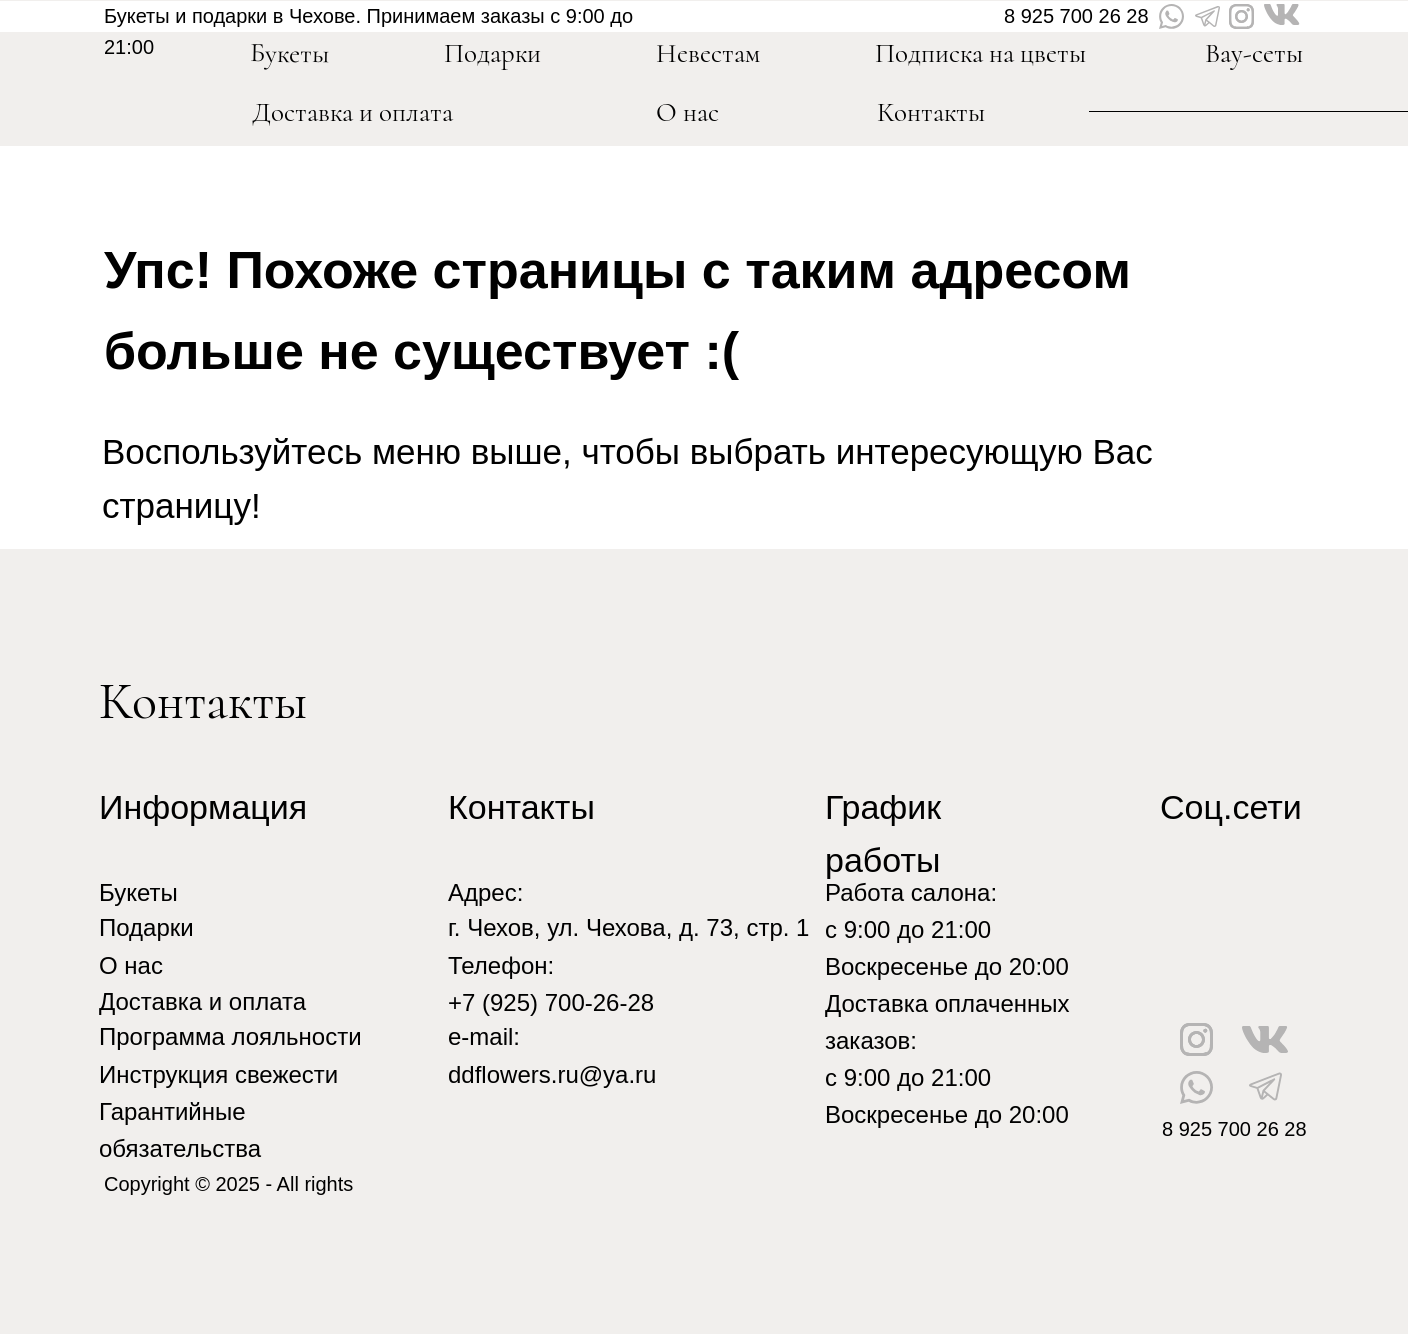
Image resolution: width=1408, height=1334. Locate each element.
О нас (687, 112)
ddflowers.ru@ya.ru (552, 1074)
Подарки (146, 927)
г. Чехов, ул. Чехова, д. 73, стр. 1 (628, 927)
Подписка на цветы (980, 53)
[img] (164, 88)
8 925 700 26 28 (1076, 16)
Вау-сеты (1254, 53)
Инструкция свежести (218, 1074)
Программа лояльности (230, 1036)
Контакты (931, 112)
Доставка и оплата (352, 112)
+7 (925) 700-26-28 (551, 1002)
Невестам (708, 53)
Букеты (138, 892)
